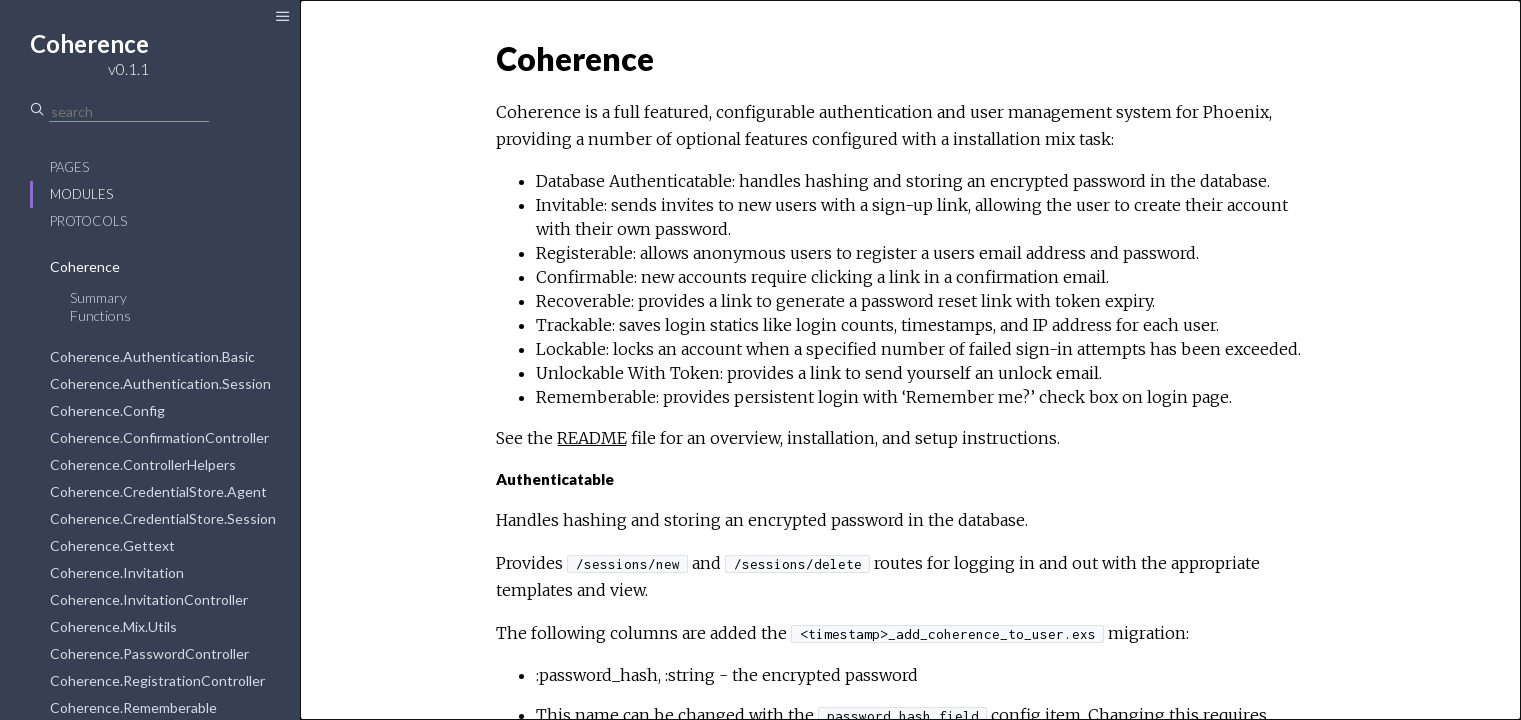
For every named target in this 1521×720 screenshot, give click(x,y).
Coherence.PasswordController (149, 653)
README (592, 438)
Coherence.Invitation (117, 572)
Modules (81, 194)
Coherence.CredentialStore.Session (163, 518)
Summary (98, 297)
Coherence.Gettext (112, 545)
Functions (100, 315)
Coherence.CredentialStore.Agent (158, 491)
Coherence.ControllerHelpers (143, 464)
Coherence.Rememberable (133, 707)
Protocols (88, 221)
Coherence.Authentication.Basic (152, 356)
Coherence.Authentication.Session (160, 383)
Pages (69, 167)
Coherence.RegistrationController (157, 680)
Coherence (85, 266)
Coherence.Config (107, 410)
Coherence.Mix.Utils (113, 626)
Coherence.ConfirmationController (159, 437)
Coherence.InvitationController (149, 599)
